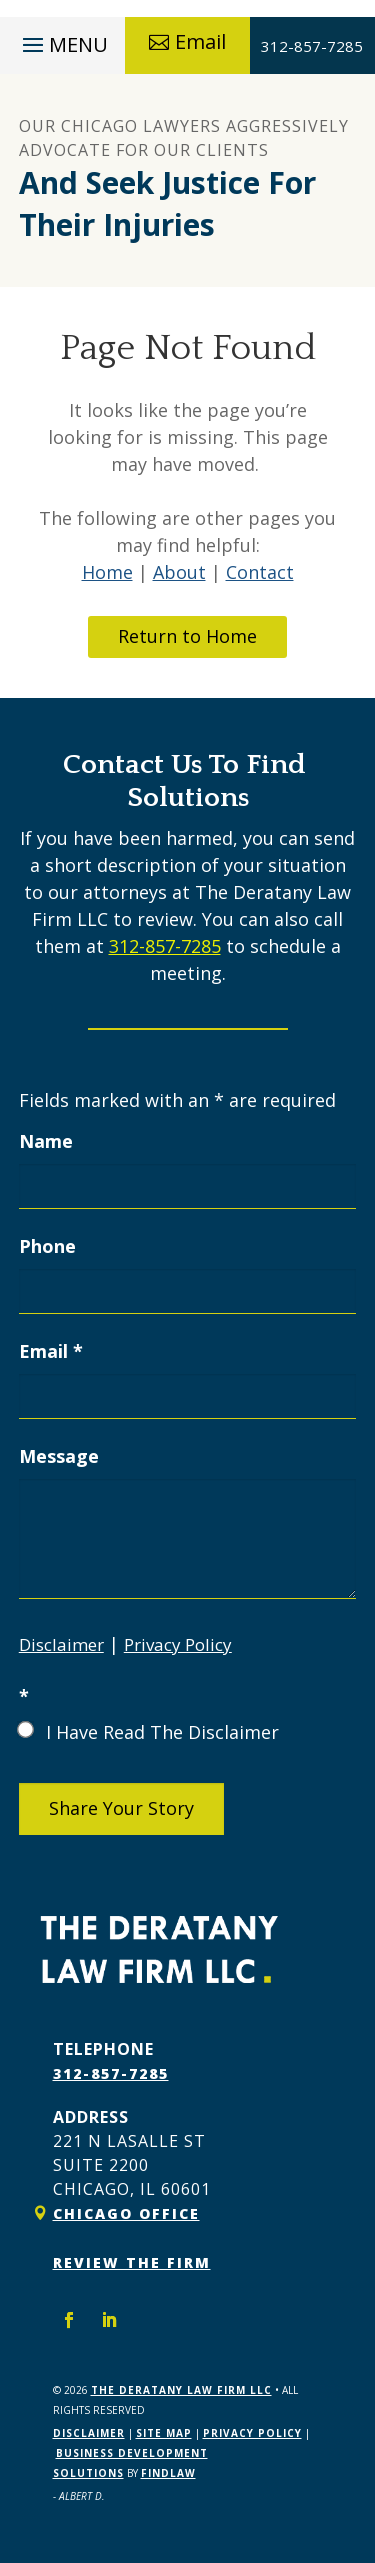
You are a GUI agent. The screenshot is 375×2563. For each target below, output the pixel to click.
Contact (260, 572)
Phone (47, 1246)
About (179, 572)
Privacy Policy (178, 1644)
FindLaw (168, 2473)
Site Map (164, 2433)
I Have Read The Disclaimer (162, 1732)
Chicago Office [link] (126, 2213)
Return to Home (187, 636)
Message (59, 1456)
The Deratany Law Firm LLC (181, 2390)
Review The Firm (132, 2262)
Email (200, 41)
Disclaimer (61, 1644)
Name (46, 1141)
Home (107, 572)
